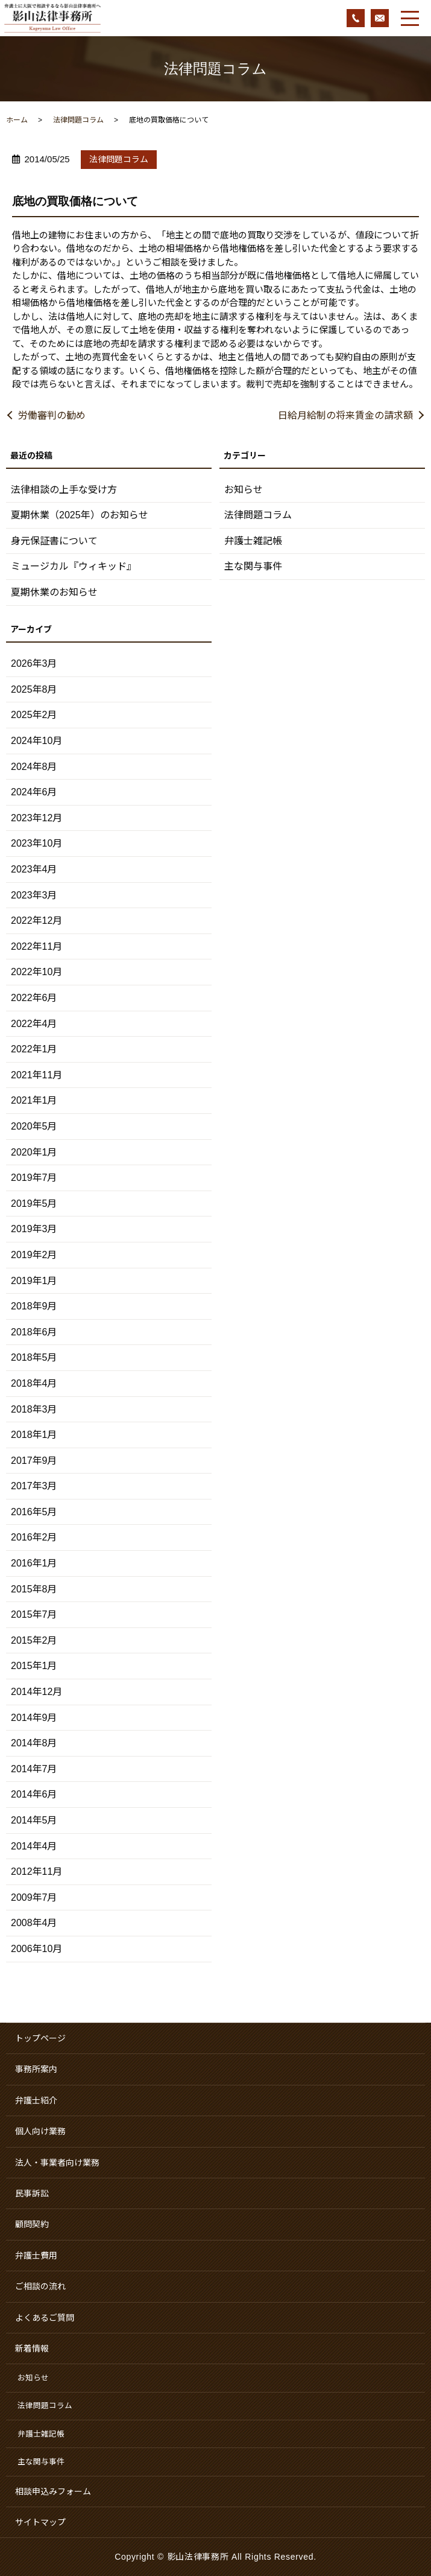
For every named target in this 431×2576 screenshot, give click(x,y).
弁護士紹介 (36, 2100)
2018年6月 (34, 1332)
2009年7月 (34, 1897)
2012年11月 (36, 1871)
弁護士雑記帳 (253, 541)
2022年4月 (34, 1024)
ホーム (17, 120)
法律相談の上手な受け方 (64, 490)
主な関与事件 (253, 566)
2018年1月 (34, 1435)
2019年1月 (34, 1281)
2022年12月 (36, 920)
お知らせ (243, 490)
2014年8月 (34, 1743)
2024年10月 (36, 741)
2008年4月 (34, 1923)
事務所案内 (36, 2069)
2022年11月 (36, 946)
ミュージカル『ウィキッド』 (73, 566)
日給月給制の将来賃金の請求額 (345, 415)
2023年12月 (36, 818)
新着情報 (32, 2348)
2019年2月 (34, 1255)
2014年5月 (34, 1820)
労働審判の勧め (52, 415)
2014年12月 (36, 1692)
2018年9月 (34, 1306)
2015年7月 (34, 1614)
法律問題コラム (78, 120)
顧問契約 (32, 2224)
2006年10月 (36, 1949)
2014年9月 (34, 1718)
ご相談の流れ (40, 2286)
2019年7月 (34, 1177)
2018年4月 (34, 1383)
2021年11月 (36, 1075)
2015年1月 (34, 1666)
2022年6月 (34, 998)
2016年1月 (34, 1563)
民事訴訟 (32, 2193)
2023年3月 (34, 895)
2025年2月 (34, 715)
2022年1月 (34, 1049)
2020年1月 (34, 1152)
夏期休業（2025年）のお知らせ (79, 515)
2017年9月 (34, 1460)
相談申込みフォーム (53, 2491)
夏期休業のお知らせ (54, 592)
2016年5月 (34, 1512)
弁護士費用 (36, 2255)
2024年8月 (34, 767)
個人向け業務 (40, 2131)
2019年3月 (34, 1229)
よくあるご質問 (44, 2318)
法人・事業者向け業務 (57, 2162)
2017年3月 (34, 1486)
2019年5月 (34, 1203)
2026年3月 (34, 663)
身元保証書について (54, 541)
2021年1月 (34, 1100)
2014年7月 (34, 1769)
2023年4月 (34, 869)
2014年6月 (34, 1794)
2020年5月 (34, 1126)
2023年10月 (36, 843)
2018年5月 (34, 1357)
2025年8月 (34, 689)
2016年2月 (34, 1537)
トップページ (40, 2038)
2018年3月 (34, 1409)
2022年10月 (36, 972)
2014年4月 (34, 1846)
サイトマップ (40, 2522)
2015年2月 (34, 1640)
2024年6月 (34, 792)
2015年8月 (34, 1589)
